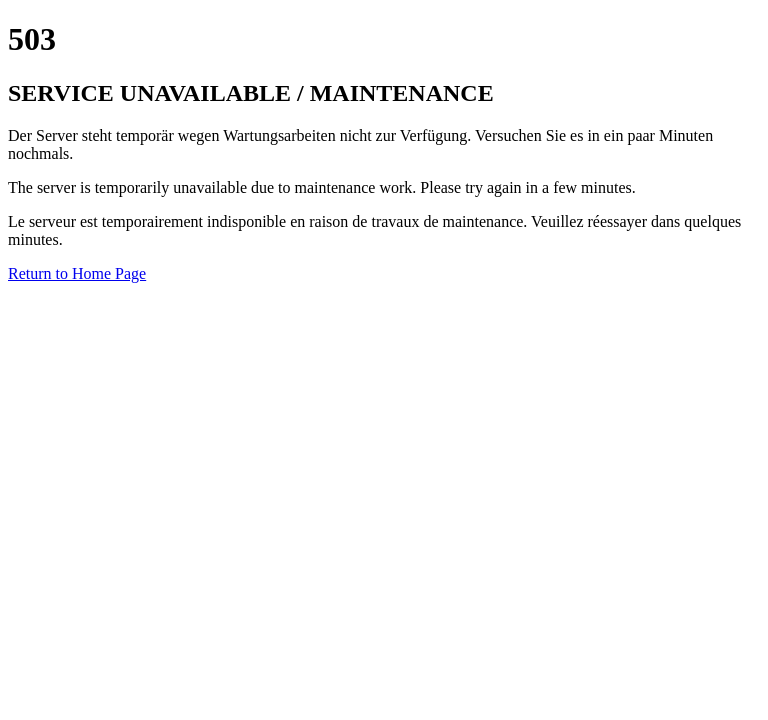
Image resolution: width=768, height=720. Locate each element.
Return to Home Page (77, 273)
